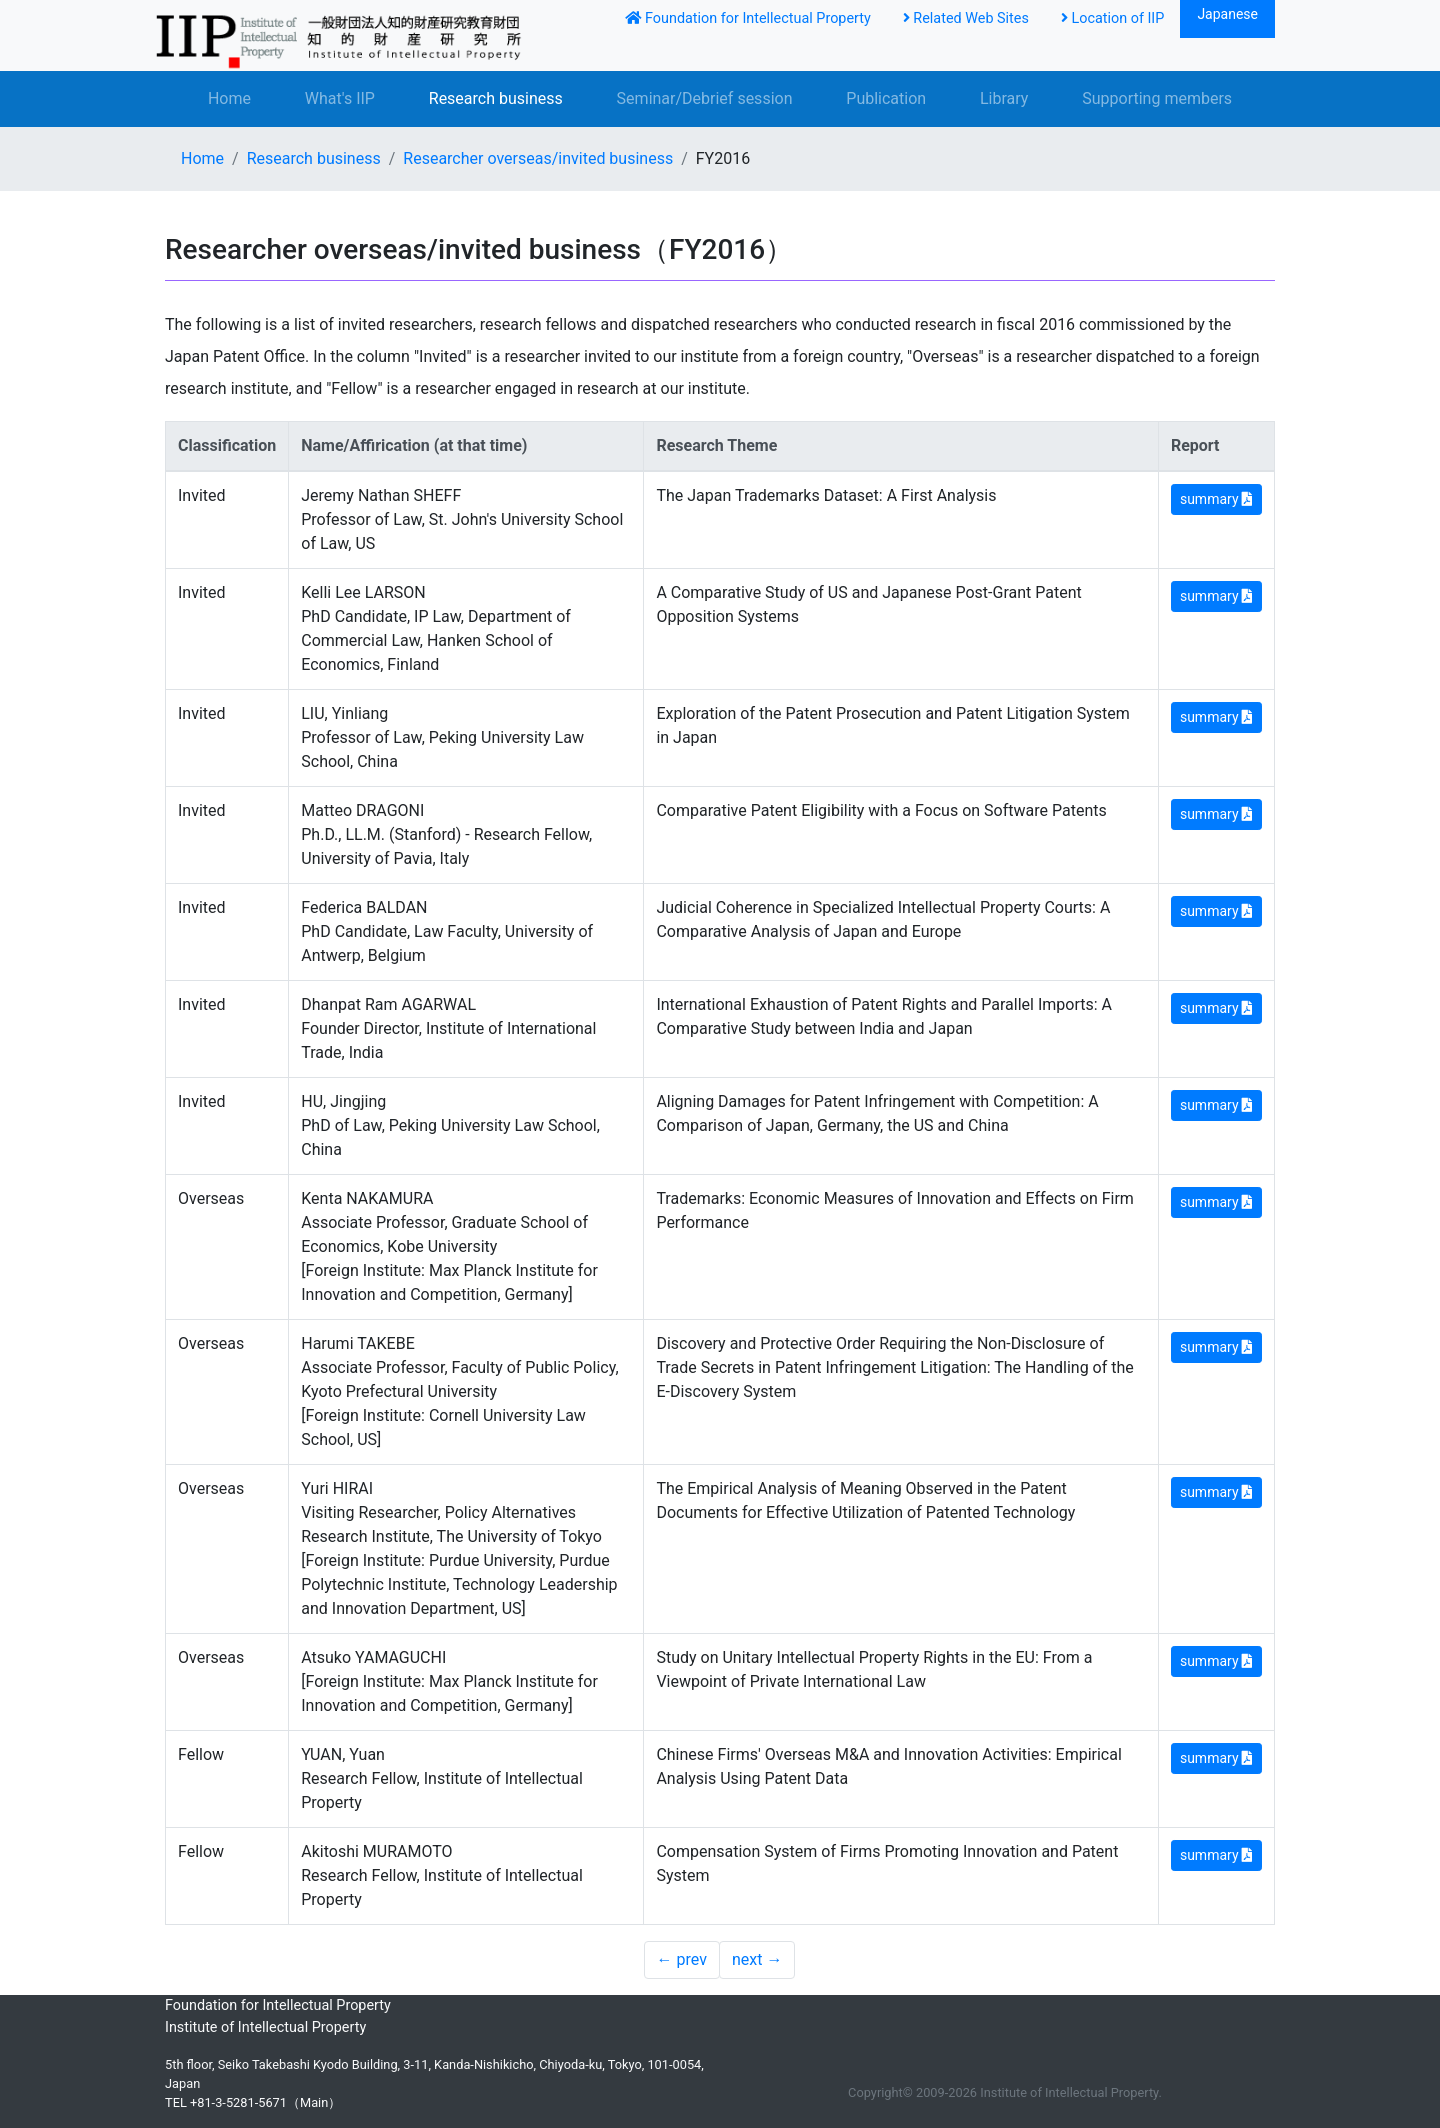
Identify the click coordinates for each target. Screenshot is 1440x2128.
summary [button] (1216, 499)
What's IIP (340, 98)
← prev (682, 1959)
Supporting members (1157, 98)
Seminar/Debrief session (705, 98)
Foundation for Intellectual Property (747, 18)
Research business (496, 98)
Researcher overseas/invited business (538, 158)
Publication (886, 98)
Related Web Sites (966, 18)
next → (757, 1959)
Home (229, 98)
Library (1004, 98)
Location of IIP (1113, 18)
